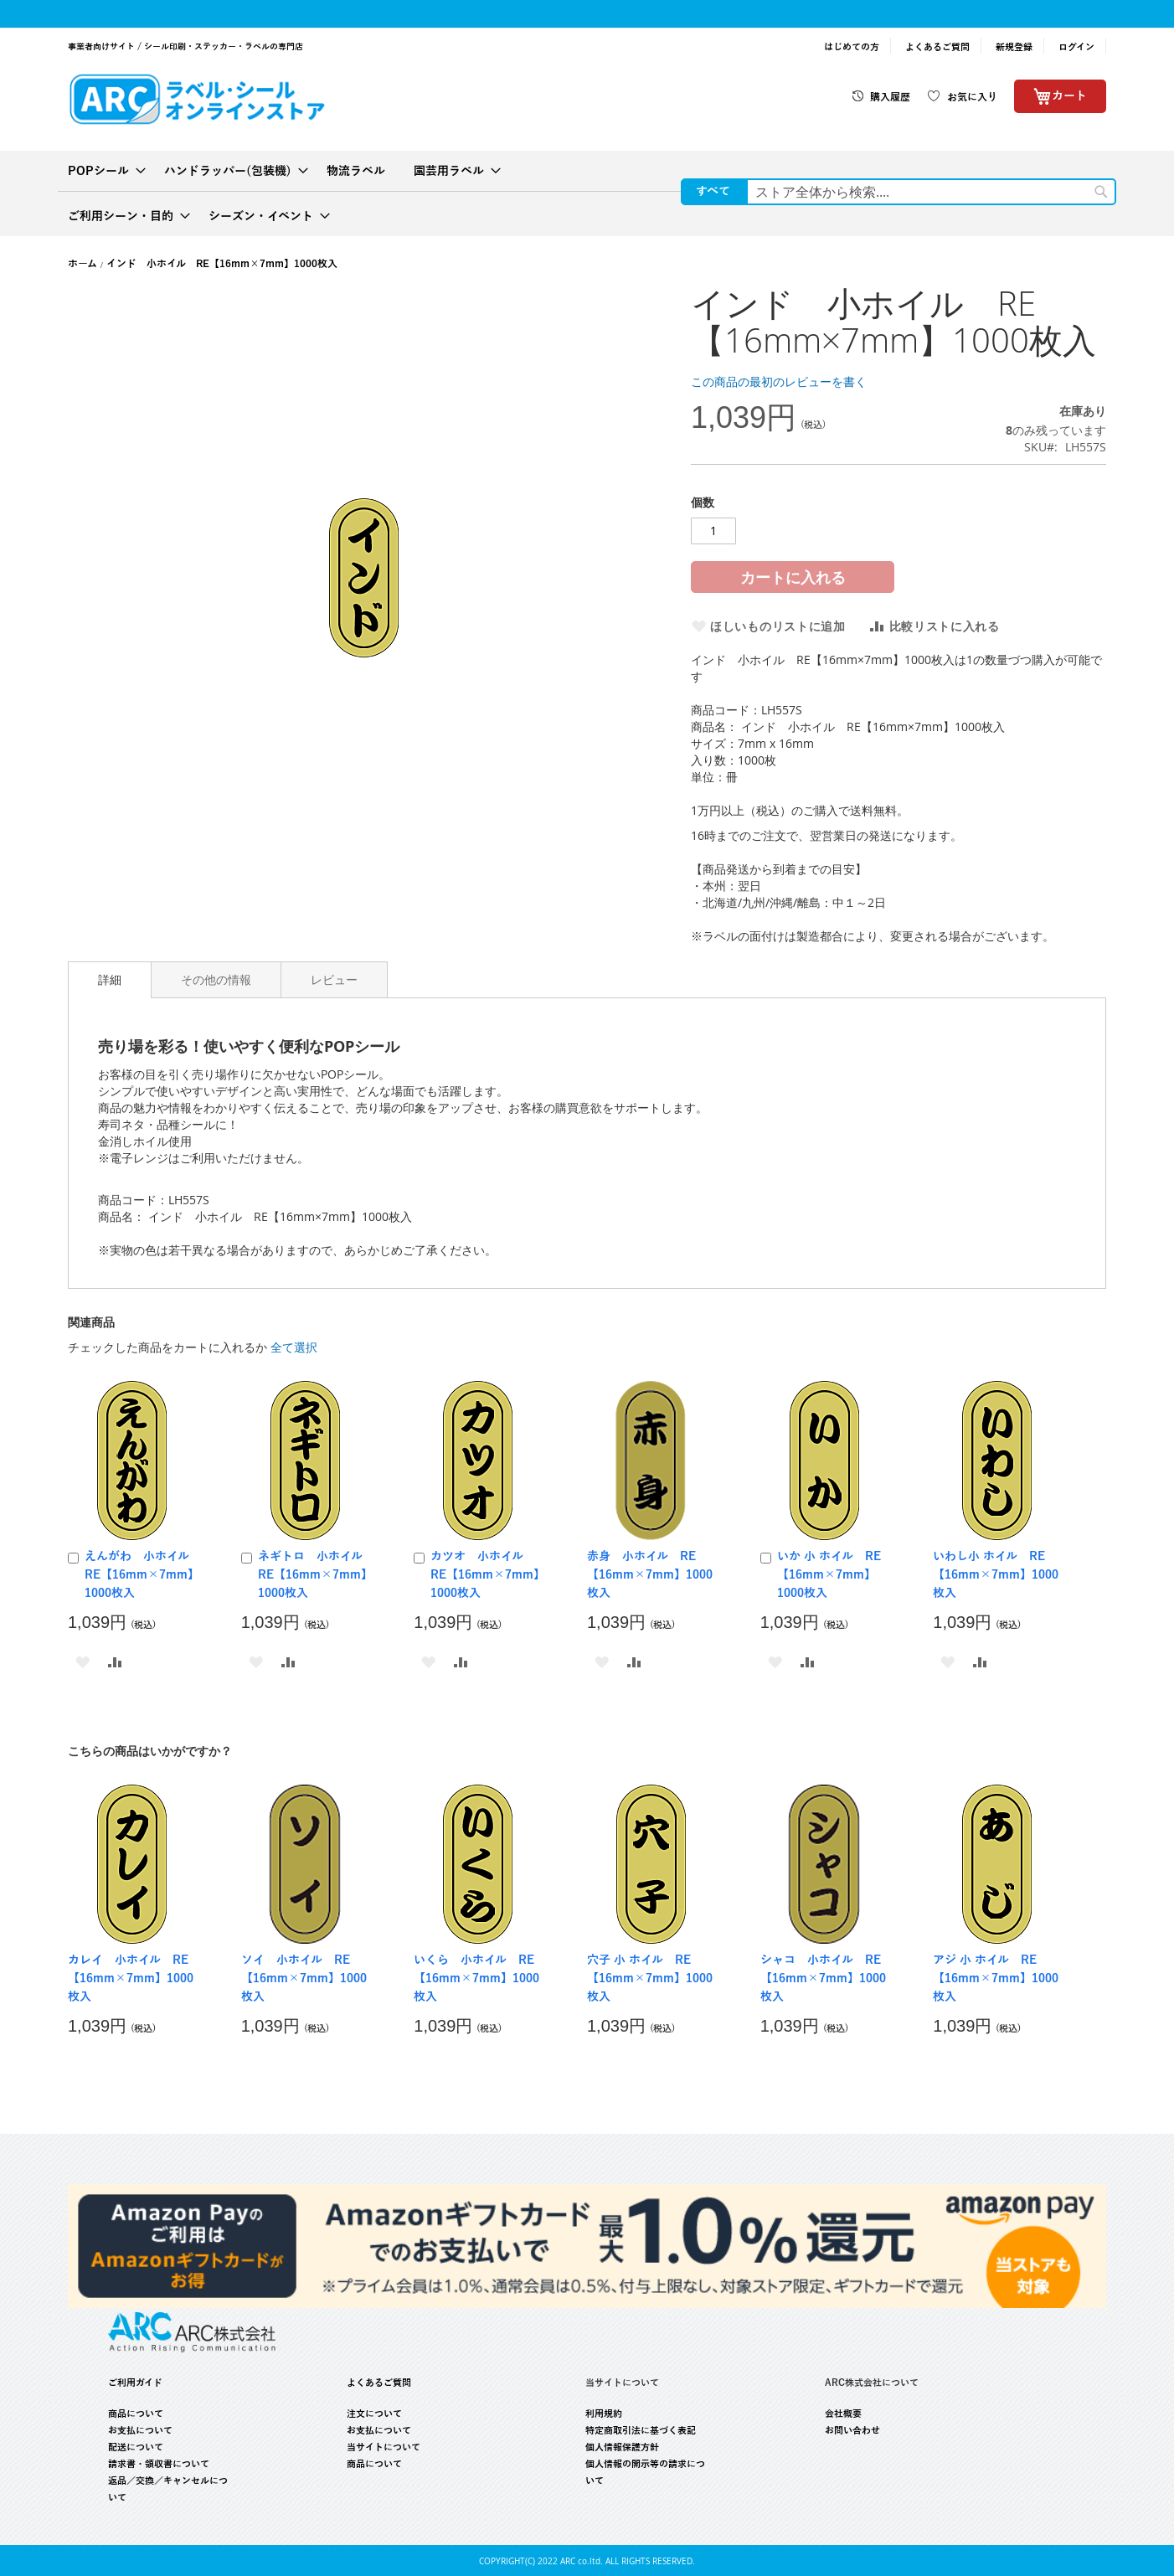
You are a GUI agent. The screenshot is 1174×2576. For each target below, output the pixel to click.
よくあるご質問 (937, 47)
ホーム (82, 264)
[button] (82, 1661)
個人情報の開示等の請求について (645, 2472)
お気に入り (972, 97)
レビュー (334, 979)
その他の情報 (216, 979)
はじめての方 (851, 47)
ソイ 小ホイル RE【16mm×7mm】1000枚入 (304, 1978)
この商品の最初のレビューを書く (779, 381)
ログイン (1076, 47)
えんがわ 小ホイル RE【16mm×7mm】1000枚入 (143, 1575)
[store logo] (197, 98)
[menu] (587, 193)
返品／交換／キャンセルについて (168, 2489)
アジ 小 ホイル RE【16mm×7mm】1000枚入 (995, 1978)
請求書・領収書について (158, 2464)
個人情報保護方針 (622, 2447)
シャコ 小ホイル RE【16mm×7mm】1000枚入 (823, 1978)
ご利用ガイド (135, 2383)
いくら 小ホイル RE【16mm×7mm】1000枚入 (476, 1978)
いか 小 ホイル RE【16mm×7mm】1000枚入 (829, 1575)
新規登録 (1014, 47)
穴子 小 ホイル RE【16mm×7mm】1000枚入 (650, 1978)
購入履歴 (890, 97)
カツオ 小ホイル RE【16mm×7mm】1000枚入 (484, 1575)
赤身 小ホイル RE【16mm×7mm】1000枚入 (650, 1575)
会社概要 (843, 2414)
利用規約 (603, 2414)
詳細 (109, 979)
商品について (135, 2414)
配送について (135, 2447)
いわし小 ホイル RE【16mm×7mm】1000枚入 (995, 1575)
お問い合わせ (852, 2430)
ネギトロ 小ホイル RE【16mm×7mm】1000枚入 (316, 1575)
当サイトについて (383, 2447)
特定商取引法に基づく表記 (640, 2430)
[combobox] (931, 191)
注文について (374, 2414)
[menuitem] (102, 171)
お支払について (140, 2430)
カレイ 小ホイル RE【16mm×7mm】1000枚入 (130, 1978)
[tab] (110, 979)
